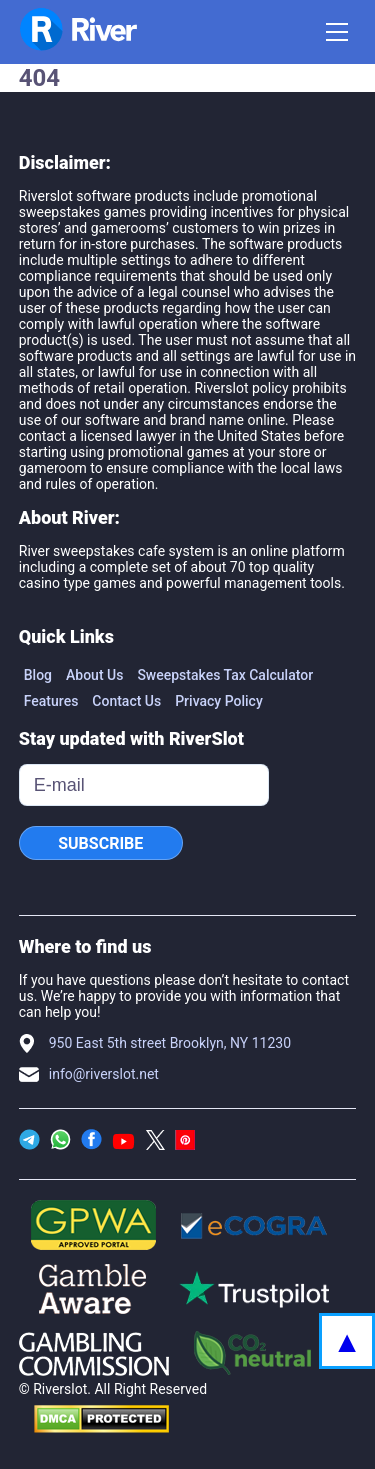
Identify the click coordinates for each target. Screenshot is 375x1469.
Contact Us (126, 701)
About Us (94, 675)
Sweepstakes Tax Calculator (225, 675)
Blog (38, 675)
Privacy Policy (219, 701)
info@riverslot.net (104, 1074)
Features (51, 701)
